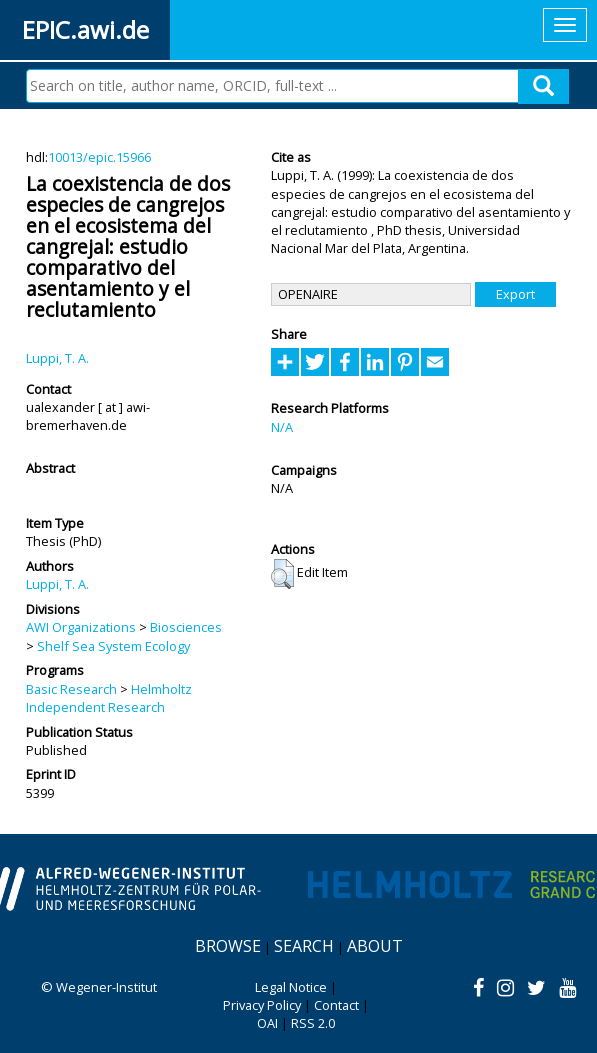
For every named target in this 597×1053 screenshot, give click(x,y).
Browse (228, 946)
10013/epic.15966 (99, 157)
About (375, 946)
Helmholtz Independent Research (109, 698)
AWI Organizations (81, 627)
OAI (267, 1023)
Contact (336, 1005)
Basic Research (71, 689)
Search (304, 946)
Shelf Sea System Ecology (113, 646)
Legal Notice (291, 987)
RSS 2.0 (313, 1023)
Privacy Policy (262, 1005)
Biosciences (186, 627)
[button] (282, 574)
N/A (282, 427)
